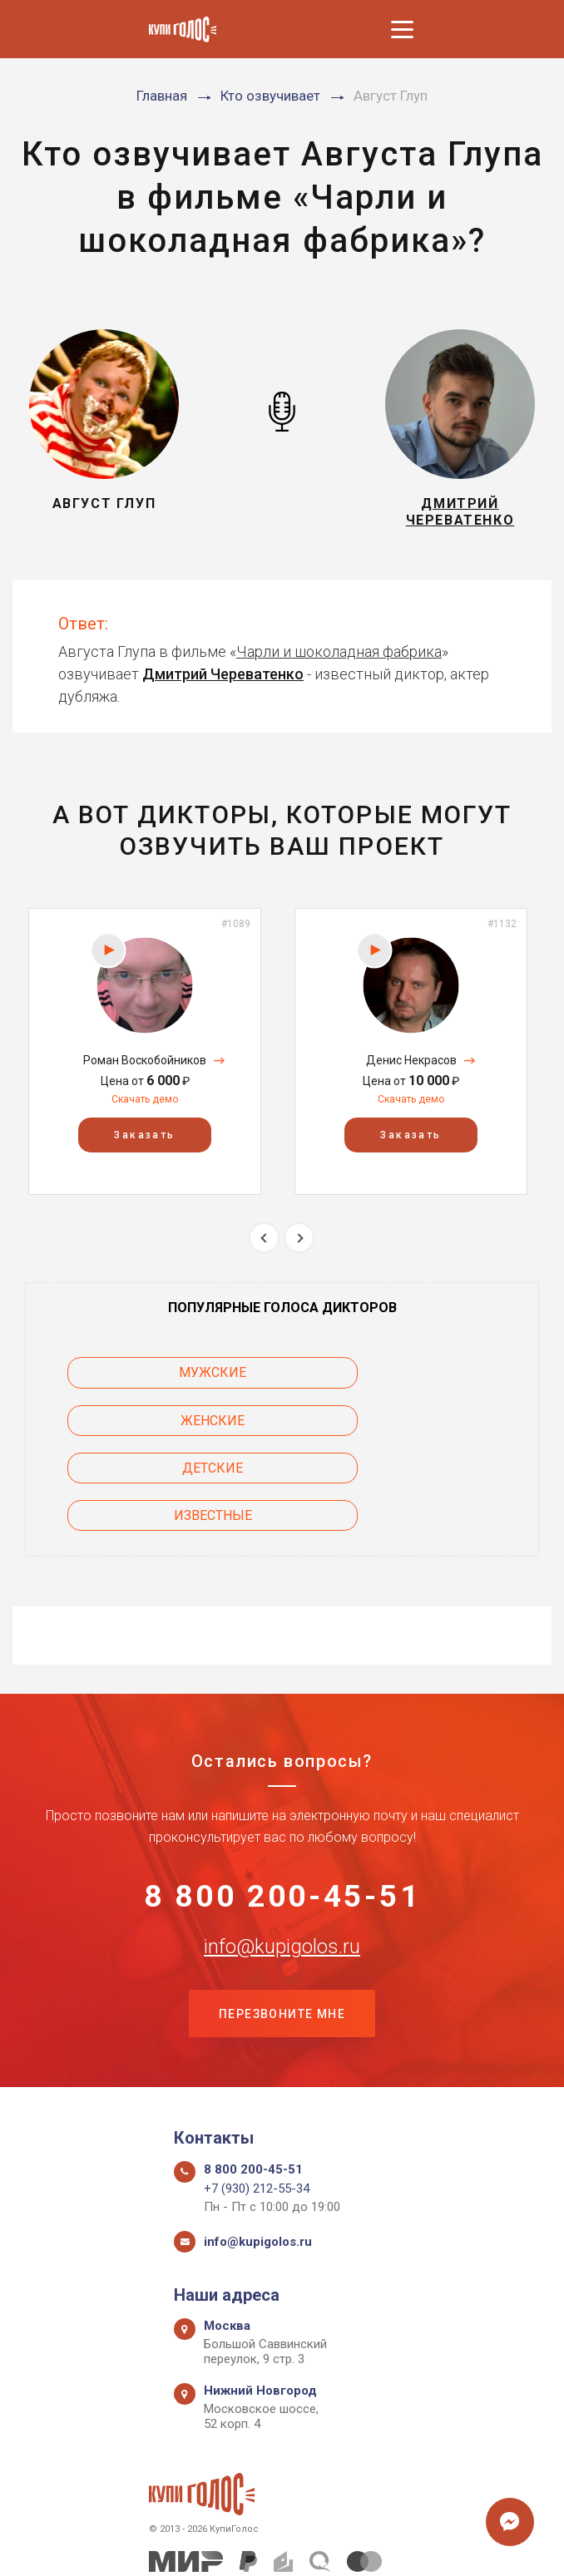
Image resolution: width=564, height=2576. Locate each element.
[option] (144, 1058)
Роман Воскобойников (144, 1066)
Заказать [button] (144, 1141)
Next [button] (299, 1244)
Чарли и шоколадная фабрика (339, 658)
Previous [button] (264, 1244)
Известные (405, 1427)
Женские (406, 1380)
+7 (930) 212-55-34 (256, 2107)
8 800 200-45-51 (282, 1810)
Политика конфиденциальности (274, 2544)
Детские (159, 1427)
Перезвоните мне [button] (282, 1931)
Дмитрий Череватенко (223, 680)
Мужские (159, 1380)
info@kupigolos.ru (282, 1863)
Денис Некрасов (411, 1066)
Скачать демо (144, 1106)
